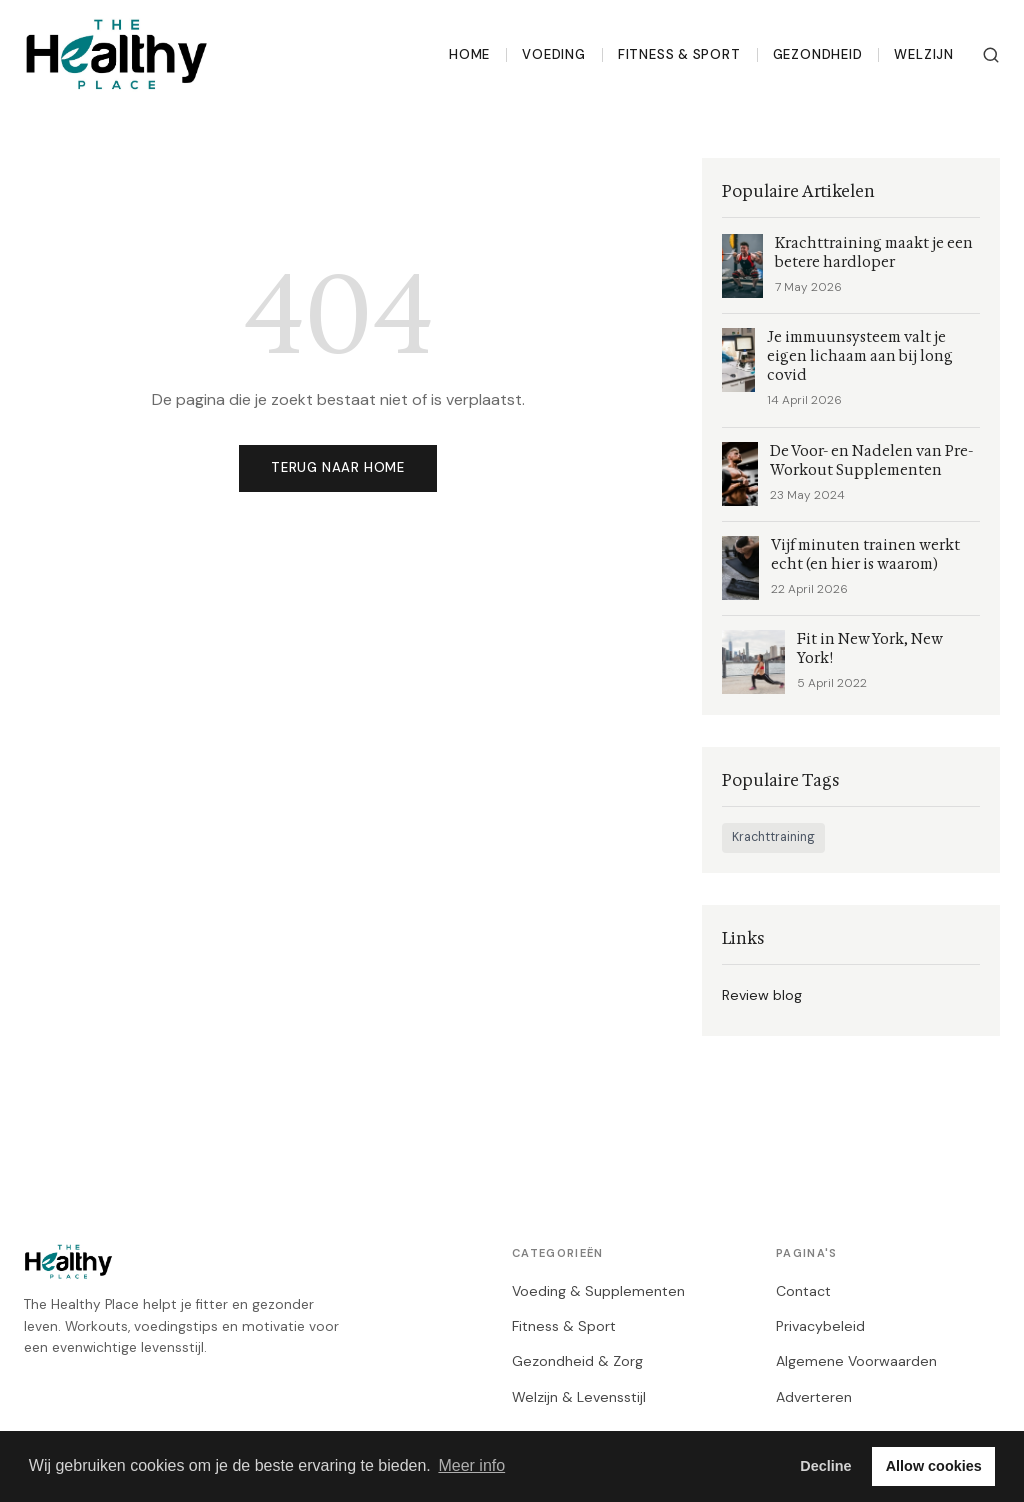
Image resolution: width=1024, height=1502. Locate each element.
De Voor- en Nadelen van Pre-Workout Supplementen (871, 461)
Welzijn (924, 54)
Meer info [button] (471, 1465)
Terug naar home (338, 467)
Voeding (554, 54)
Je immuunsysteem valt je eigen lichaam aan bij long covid (860, 356)
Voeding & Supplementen (598, 1291)
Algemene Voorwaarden (856, 1361)
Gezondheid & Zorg (577, 1361)
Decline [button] (825, 1466)
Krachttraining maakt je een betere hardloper (874, 253)
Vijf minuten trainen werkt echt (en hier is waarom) (865, 555)
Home (469, 54)
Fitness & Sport (679, 54)
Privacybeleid (820, 1326)
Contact (803, 1291)
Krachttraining (773, 837)
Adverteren (814, 1397)
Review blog (762, 995)
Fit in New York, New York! (870, 649)
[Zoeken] (991, 55)
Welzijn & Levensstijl (579, 1397)
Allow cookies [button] (934, 1466)
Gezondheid (818, 54)
